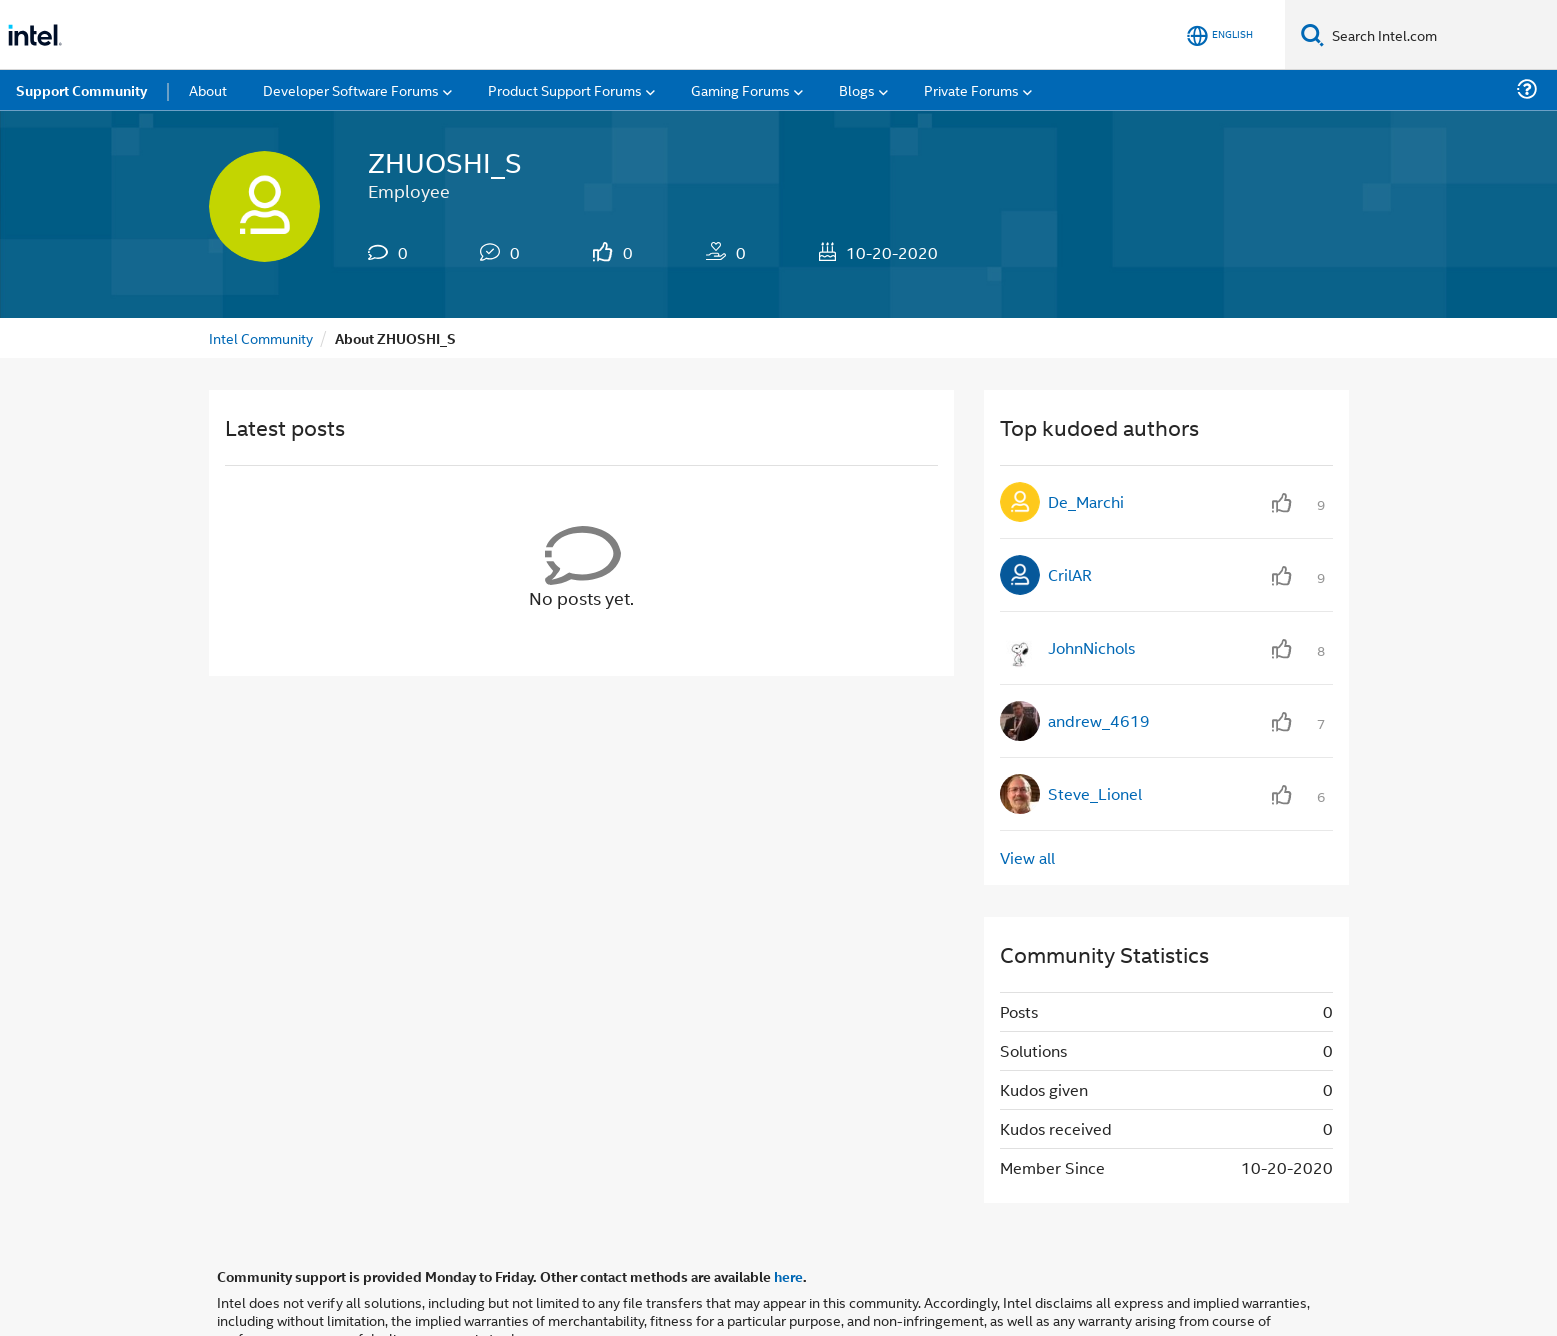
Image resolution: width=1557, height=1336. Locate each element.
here (788, 1276)
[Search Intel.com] (1440, 35)
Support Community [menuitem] (81, 90)
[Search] (1312, 34)
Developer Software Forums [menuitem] (351, 89)
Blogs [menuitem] (857, 89)
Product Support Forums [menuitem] (565, 89)
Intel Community (261, 337)
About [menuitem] (208, 89)
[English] (1220, 35)
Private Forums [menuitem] (971, 89)
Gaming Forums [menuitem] (740, 89)
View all (1027, 857)
